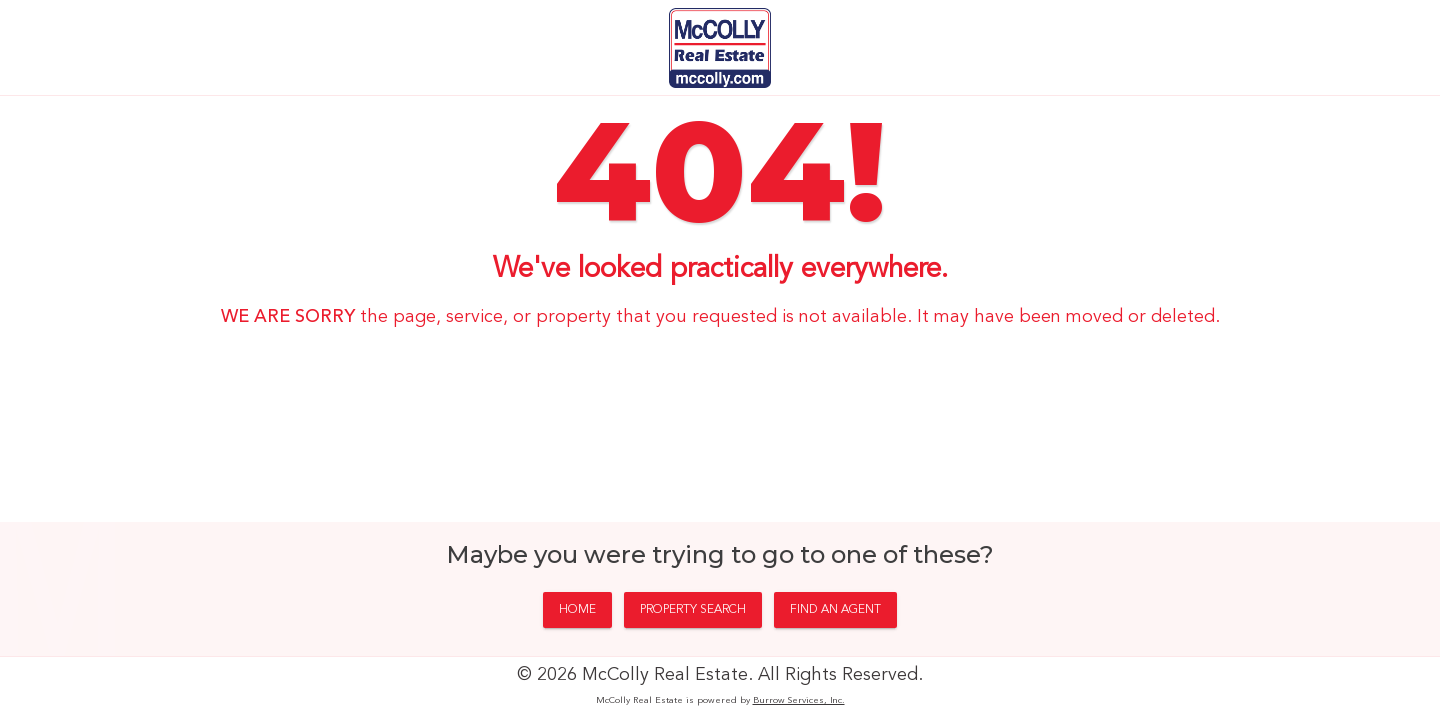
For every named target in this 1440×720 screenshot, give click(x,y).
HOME (577, 610)
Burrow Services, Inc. (799, 700)
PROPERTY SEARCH (693, 610)
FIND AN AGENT (835, 610)
